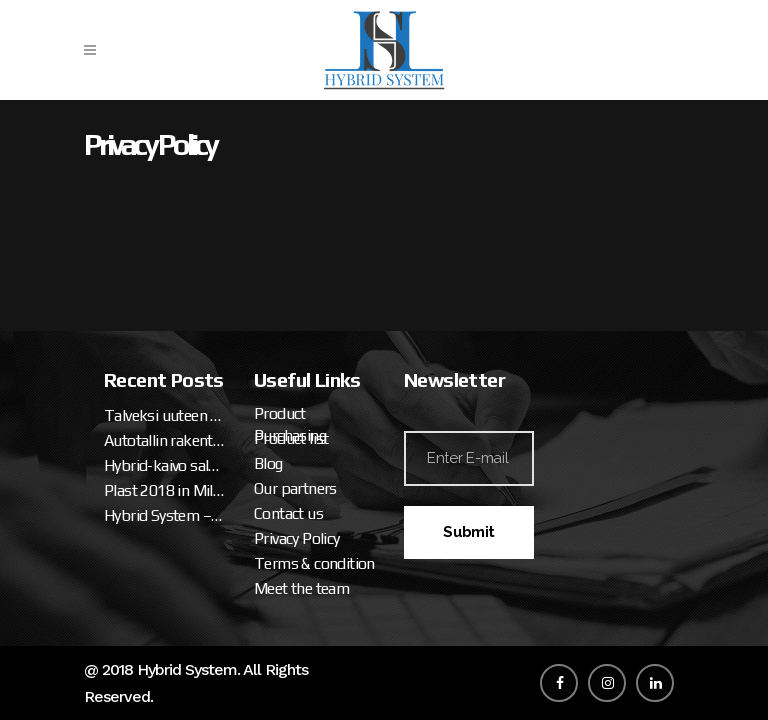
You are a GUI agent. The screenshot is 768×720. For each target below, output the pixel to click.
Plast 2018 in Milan (164, 490)
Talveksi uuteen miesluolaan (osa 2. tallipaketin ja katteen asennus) (164, 415)
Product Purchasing (290, 424)
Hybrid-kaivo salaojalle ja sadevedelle (164, 465)
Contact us (288, 513)
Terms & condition (314, 563)
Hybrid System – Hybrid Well (164, 515)
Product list (291, 438)
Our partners (295, 488)
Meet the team (301, 588)
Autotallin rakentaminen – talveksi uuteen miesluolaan (164, 440)
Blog (268, 463)
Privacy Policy (297, 538)
